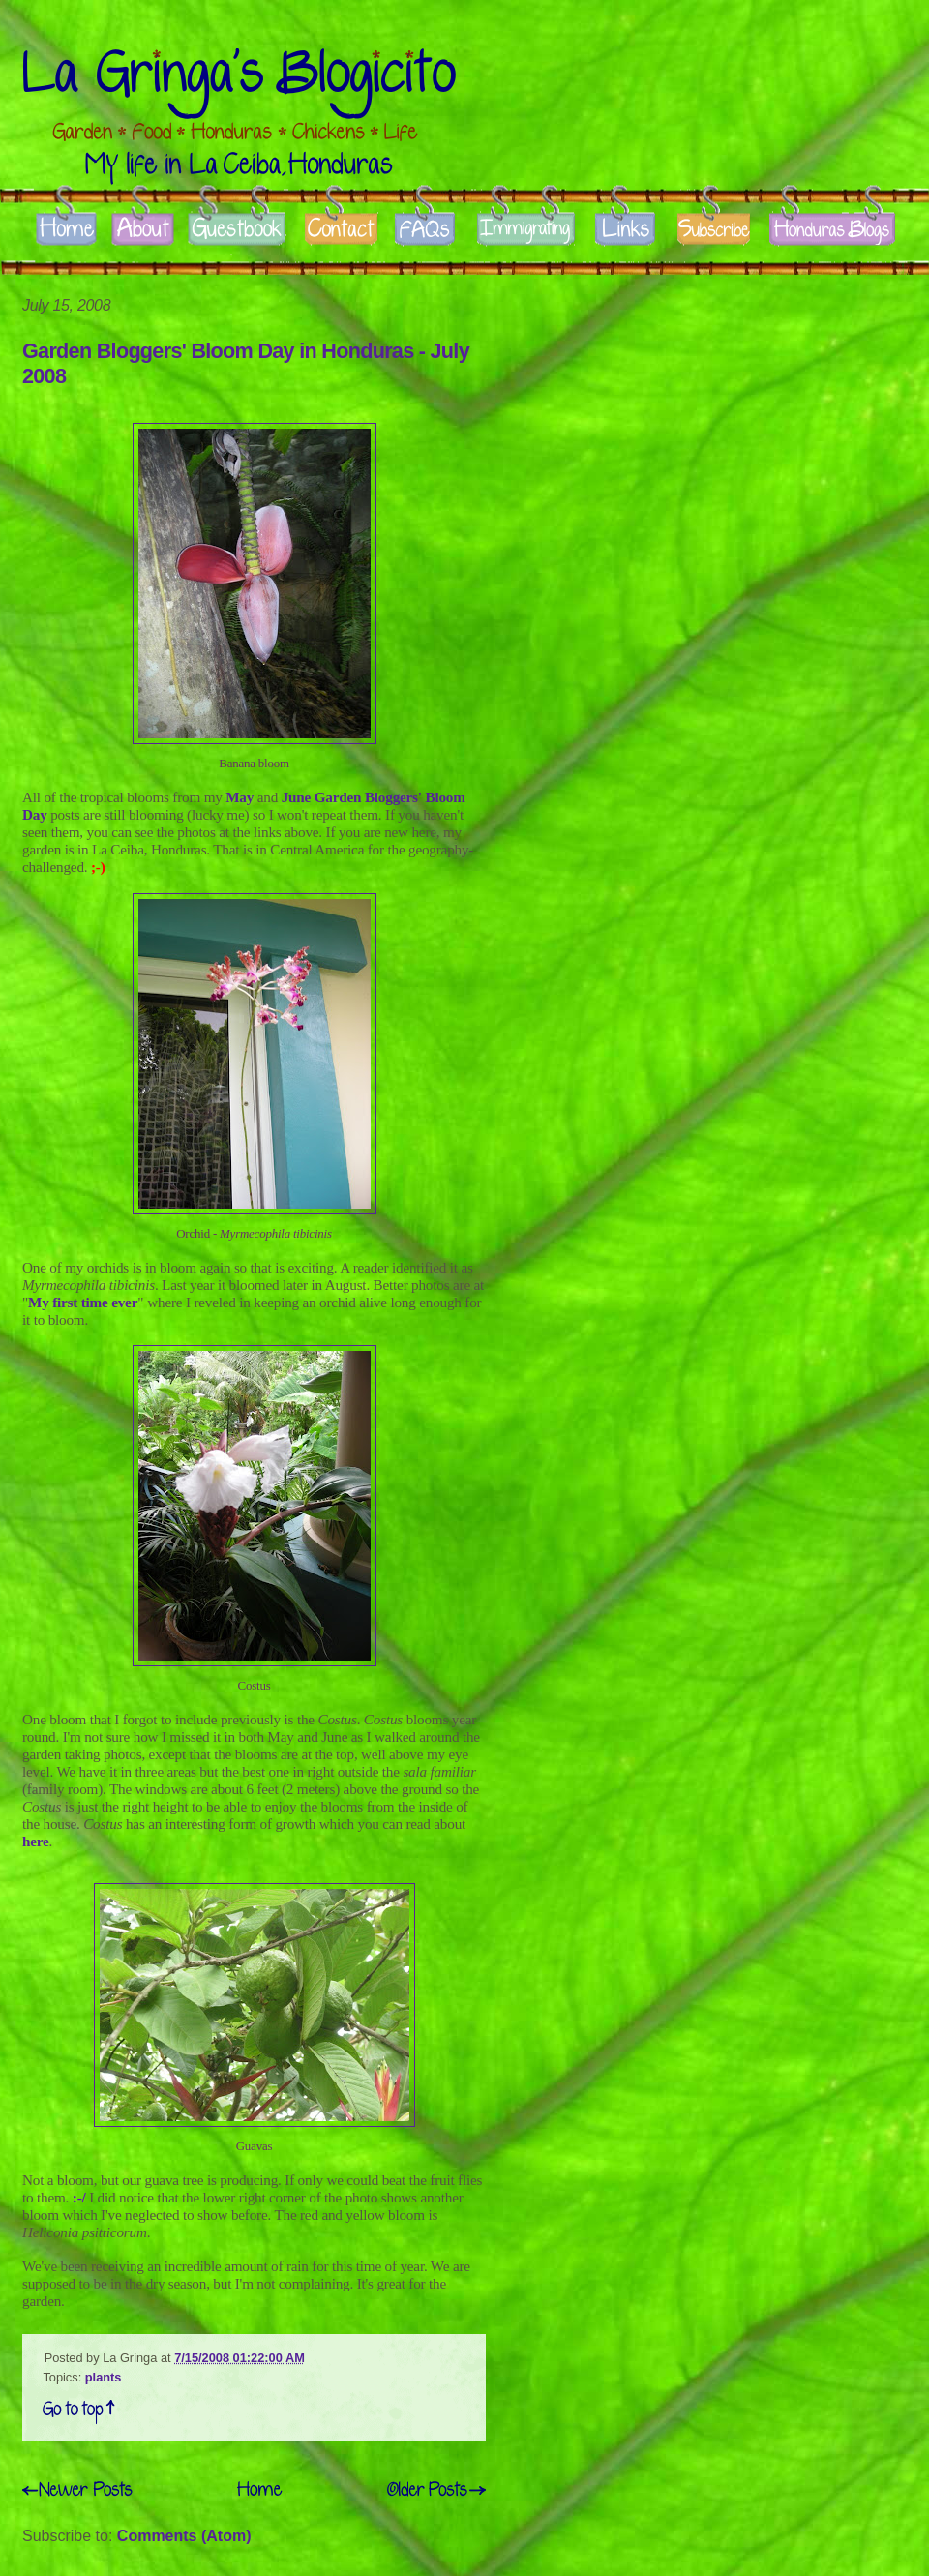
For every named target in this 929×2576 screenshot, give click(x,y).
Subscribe (714, 230)
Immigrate (527, 230)
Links (625, 230)
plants (103, 2377)
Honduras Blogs (831, 230)
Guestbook (237, 230)
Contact (341, 230)
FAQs (426, 230)
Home (65, 230)
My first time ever (82, 1302)
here (35, 1841)
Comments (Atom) (184, 2536)
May (239, 797)
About (142, 230)
